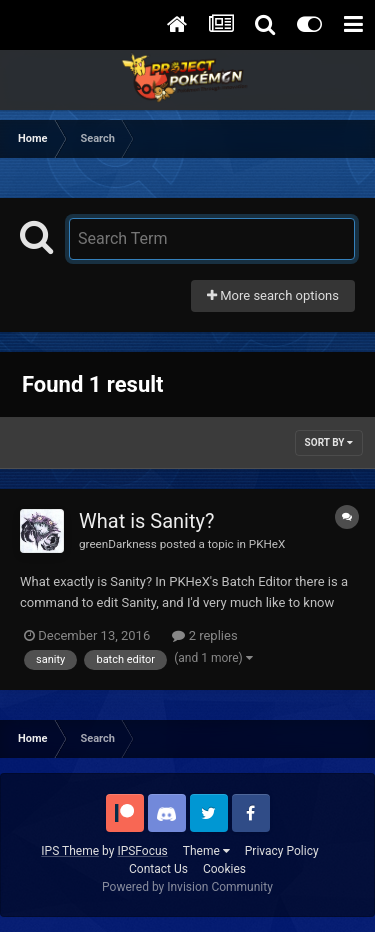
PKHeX (267, 544)
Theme (206, 851)
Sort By (329, 442)
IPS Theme (70, 851)
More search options (273, 295)
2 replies (204, 635)
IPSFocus (142, 851)
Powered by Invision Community (187, 887)
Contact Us (158, 869)
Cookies (224, 869)
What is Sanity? (146, 521)
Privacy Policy (282, 851)
